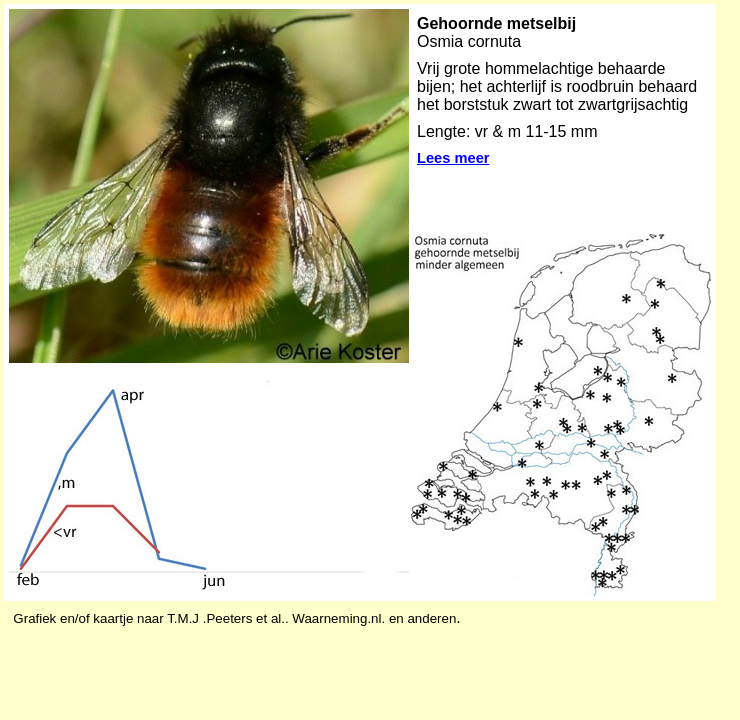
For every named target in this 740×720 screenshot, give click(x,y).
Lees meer (453, 158)
